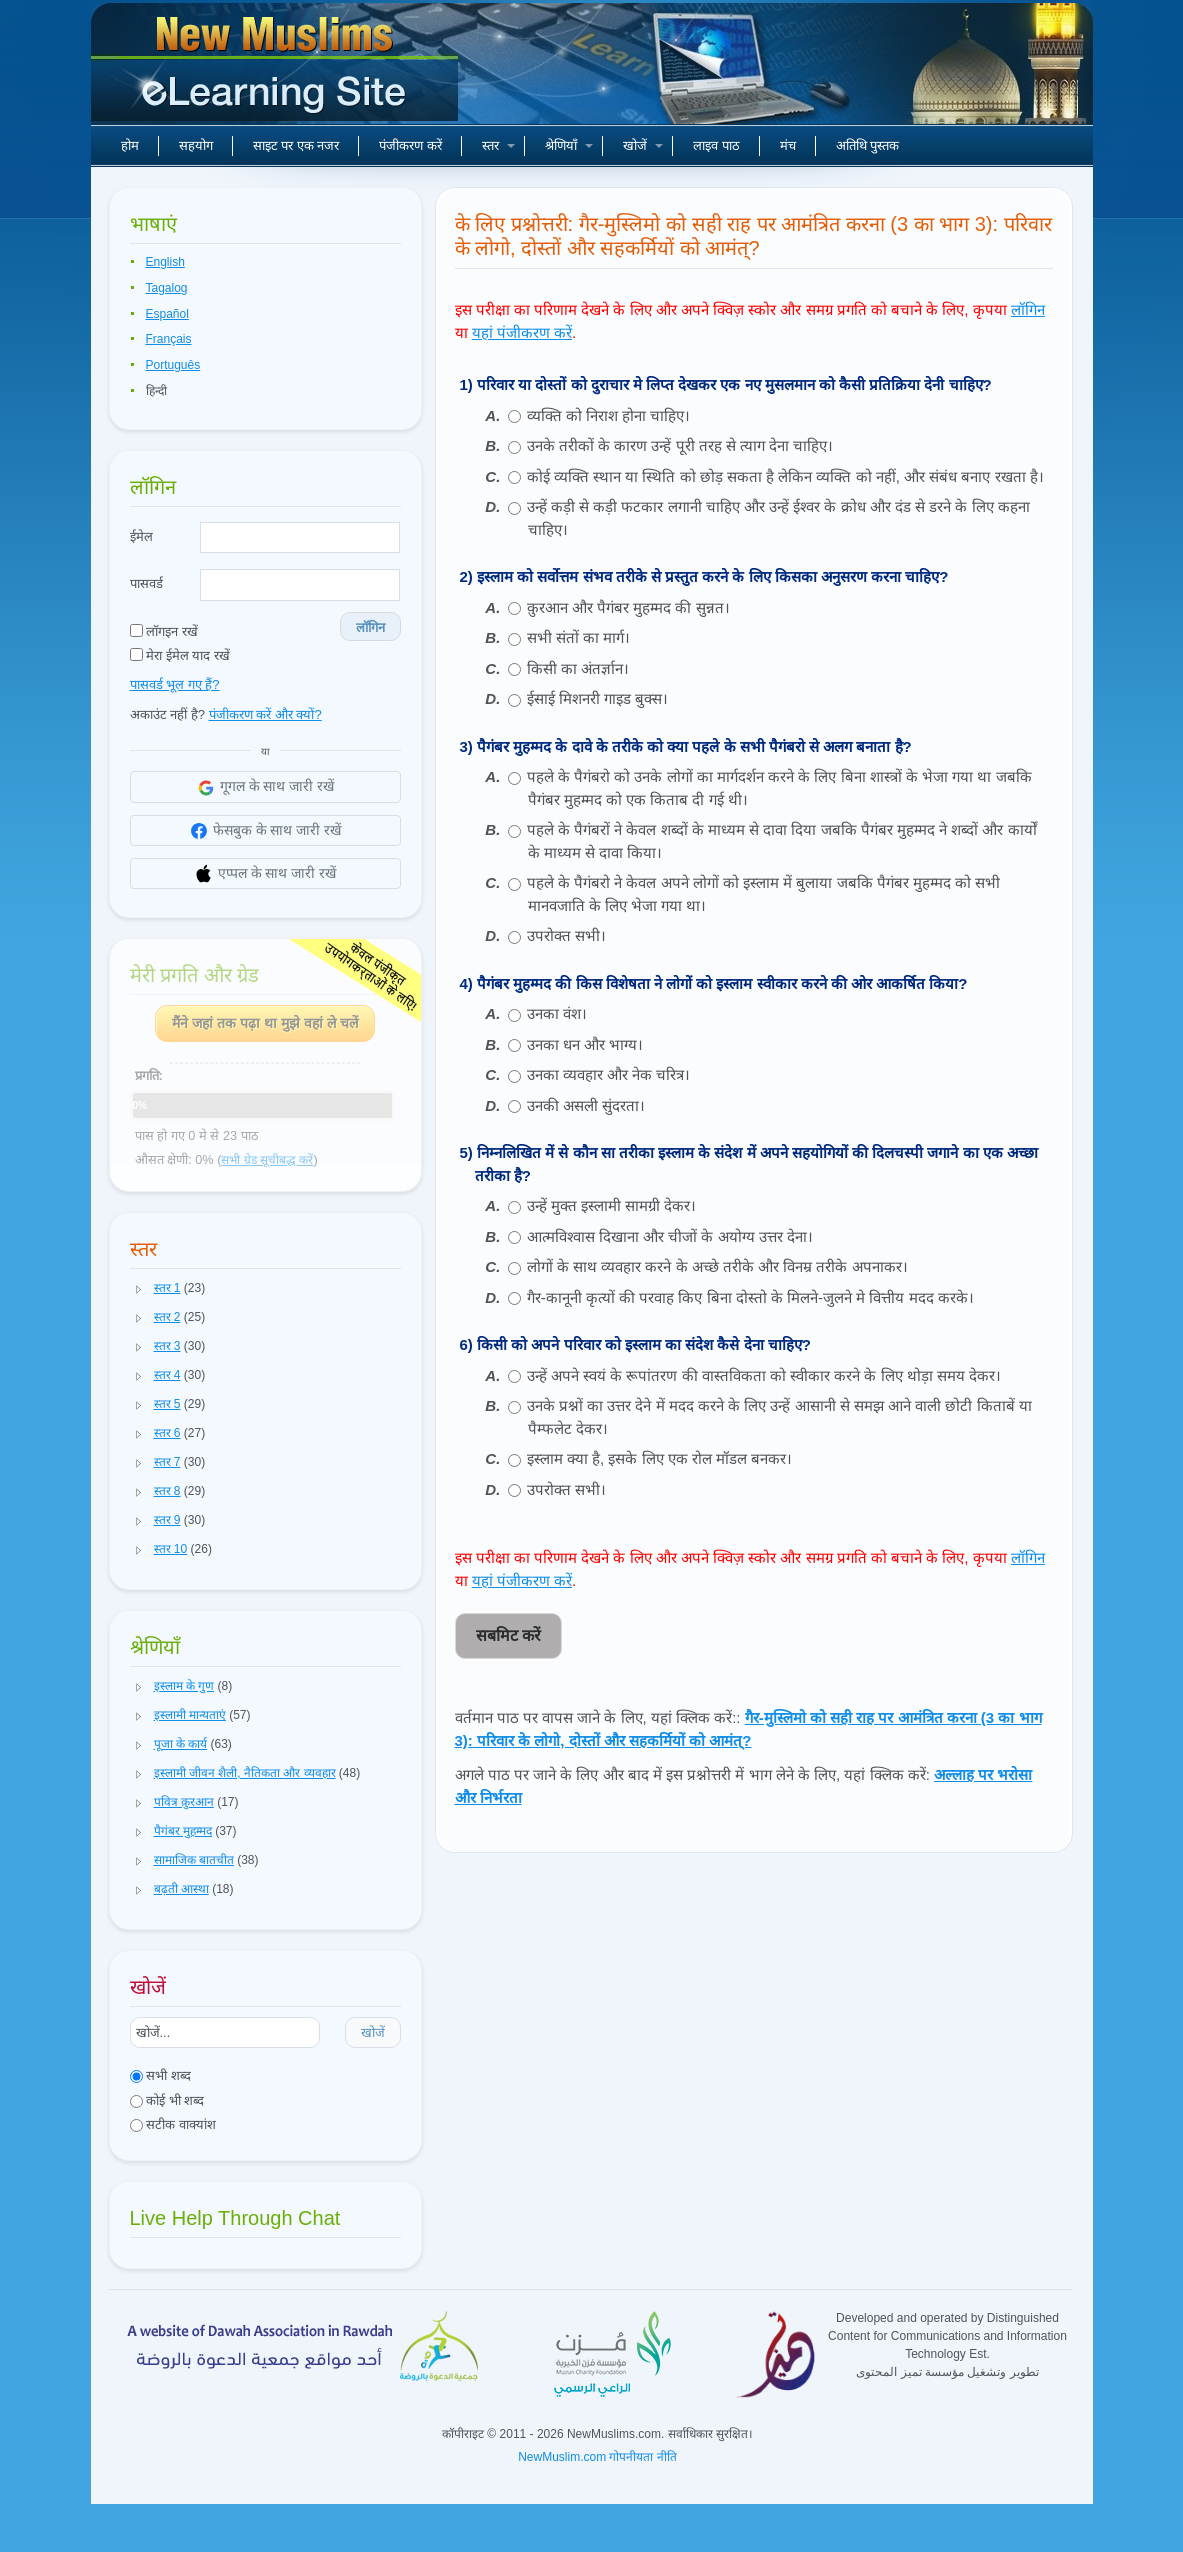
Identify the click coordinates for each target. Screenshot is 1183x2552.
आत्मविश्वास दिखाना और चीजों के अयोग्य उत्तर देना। (670, 1236)
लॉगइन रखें (164, 631)
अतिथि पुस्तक (868, 145)
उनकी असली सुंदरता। (586, 1105)
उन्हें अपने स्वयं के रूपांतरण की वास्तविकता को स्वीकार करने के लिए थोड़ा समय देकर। (764, 1375)
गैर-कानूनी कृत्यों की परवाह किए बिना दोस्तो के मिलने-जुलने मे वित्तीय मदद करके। (750, 1297)
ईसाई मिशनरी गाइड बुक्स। (598, 698)
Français (169, 339)
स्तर (498, 145)
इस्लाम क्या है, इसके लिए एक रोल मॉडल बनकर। (660, 1458)
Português (173, 365)
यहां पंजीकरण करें (522, 332)
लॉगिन (370, 627)
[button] (139, 1289)
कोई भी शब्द (167, 2100)
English (165, 262)
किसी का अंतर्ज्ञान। (578, 668)
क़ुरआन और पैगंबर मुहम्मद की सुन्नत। (628, 607)
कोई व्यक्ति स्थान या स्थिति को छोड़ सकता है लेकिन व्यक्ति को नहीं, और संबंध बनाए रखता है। (785, 476)
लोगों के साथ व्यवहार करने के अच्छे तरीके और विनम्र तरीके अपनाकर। (717, 1266)
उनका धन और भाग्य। (585, 1044)
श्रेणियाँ (569, 145)
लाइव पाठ (716, 145)
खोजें (643, 145)
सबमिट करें (508, 1635)
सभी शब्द (160, 2075)
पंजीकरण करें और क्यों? (265, 714)
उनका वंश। (557, 1013)
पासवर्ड (146, 583)
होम (130, 145)
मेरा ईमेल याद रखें (180, 655)
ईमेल (141, 536)
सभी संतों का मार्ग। (579, 637)
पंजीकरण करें (410, 145)
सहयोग (196, 145)
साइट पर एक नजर (296, 145)
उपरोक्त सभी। (566, 935)
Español (167, 314)
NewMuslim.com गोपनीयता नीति (597, 2457)
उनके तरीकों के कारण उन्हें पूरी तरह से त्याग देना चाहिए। (680, 445)
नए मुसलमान (277, 70)
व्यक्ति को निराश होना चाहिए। (609, 415)
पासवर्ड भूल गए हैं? (175, 684)
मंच (788, 145)
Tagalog (167, 288)
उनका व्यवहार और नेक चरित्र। (609, 1074)
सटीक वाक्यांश (173, 2124)
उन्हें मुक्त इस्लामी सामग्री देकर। (612, 1205)
